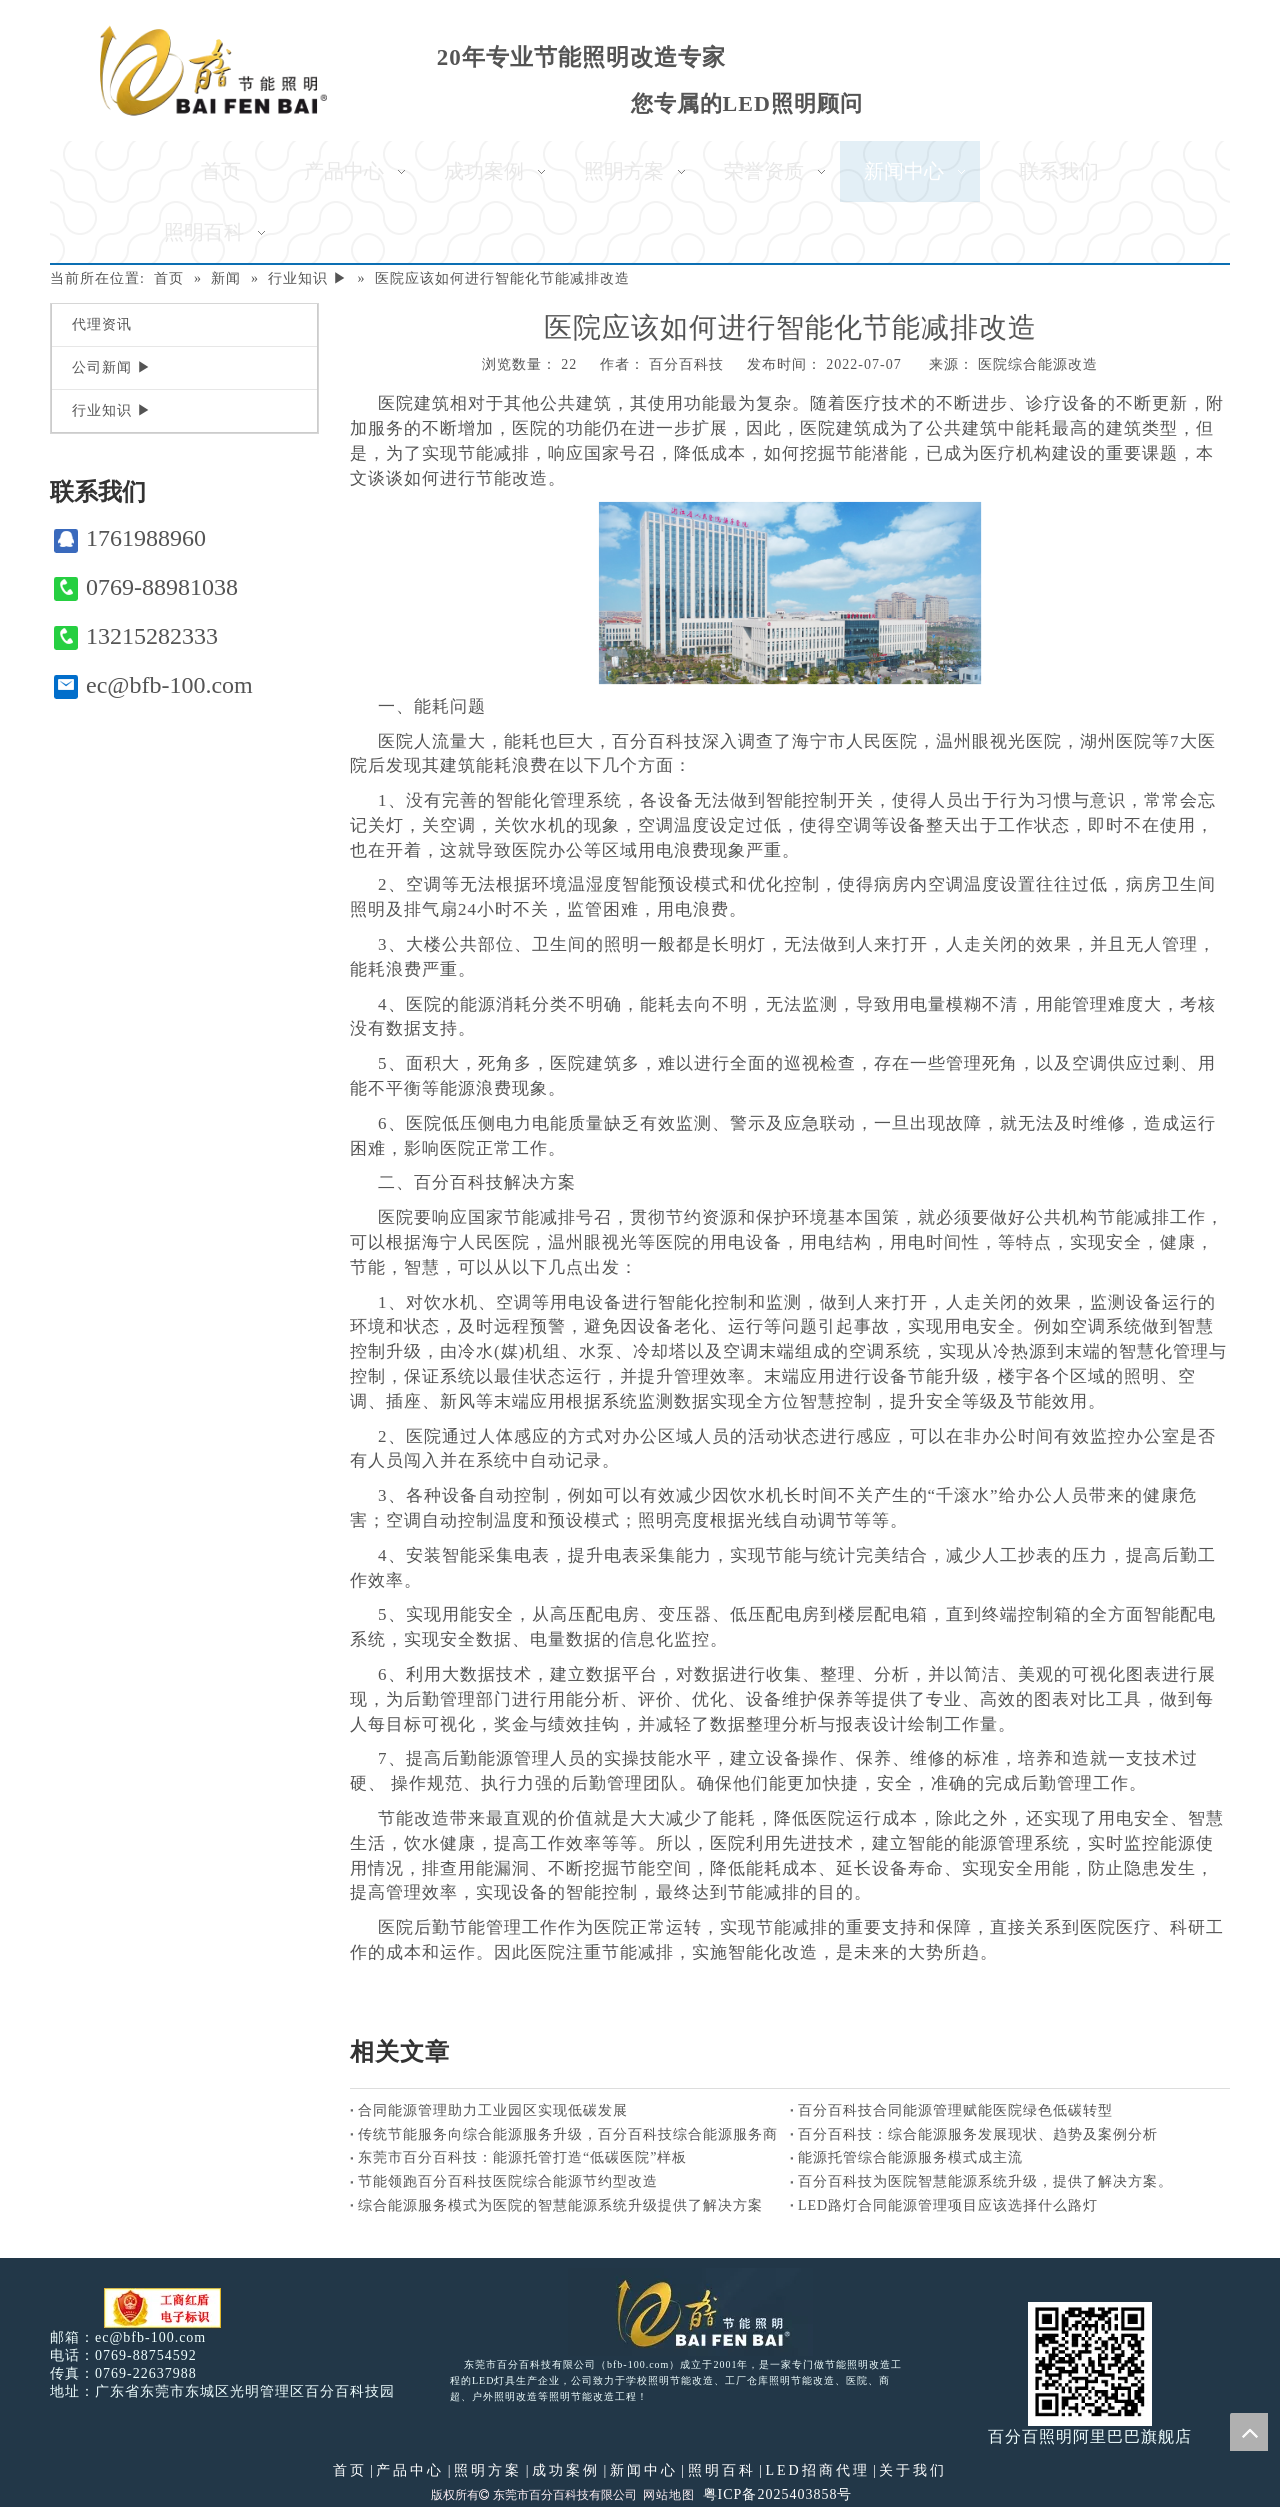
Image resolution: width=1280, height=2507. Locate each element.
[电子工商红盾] (162, 2308)
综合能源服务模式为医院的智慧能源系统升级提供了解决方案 (560, 2205)
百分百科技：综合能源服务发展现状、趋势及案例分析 (978, 2134)
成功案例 (566, 2470)
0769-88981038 (146, 587)
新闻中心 (644, 2470)
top (1249, 2432)
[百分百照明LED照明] (690, 2312)
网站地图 (669, 2495)
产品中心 (410, 2470)
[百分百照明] (213, 70)
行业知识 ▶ (112, 410)
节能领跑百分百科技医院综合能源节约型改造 (508, 2181)
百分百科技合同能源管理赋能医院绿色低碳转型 (955, 2110)
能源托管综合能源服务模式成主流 (910, 2157)
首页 (350, 2470)
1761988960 (130, 538)
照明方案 (488, 2470)
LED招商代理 (817, 2470)
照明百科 (722, 2470)
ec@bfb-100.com (153, 685)
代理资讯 (102, 324)
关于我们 (913, 2470)
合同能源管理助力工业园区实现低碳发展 (493, 2110)
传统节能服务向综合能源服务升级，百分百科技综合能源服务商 (568, 2134)
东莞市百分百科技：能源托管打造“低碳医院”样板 (522, 2157)
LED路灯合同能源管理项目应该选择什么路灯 (948, 2205)
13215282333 (136, 636)
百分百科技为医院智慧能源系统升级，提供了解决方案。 (985, 2181)
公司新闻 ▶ (112, 367)
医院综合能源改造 (1038, 364)
